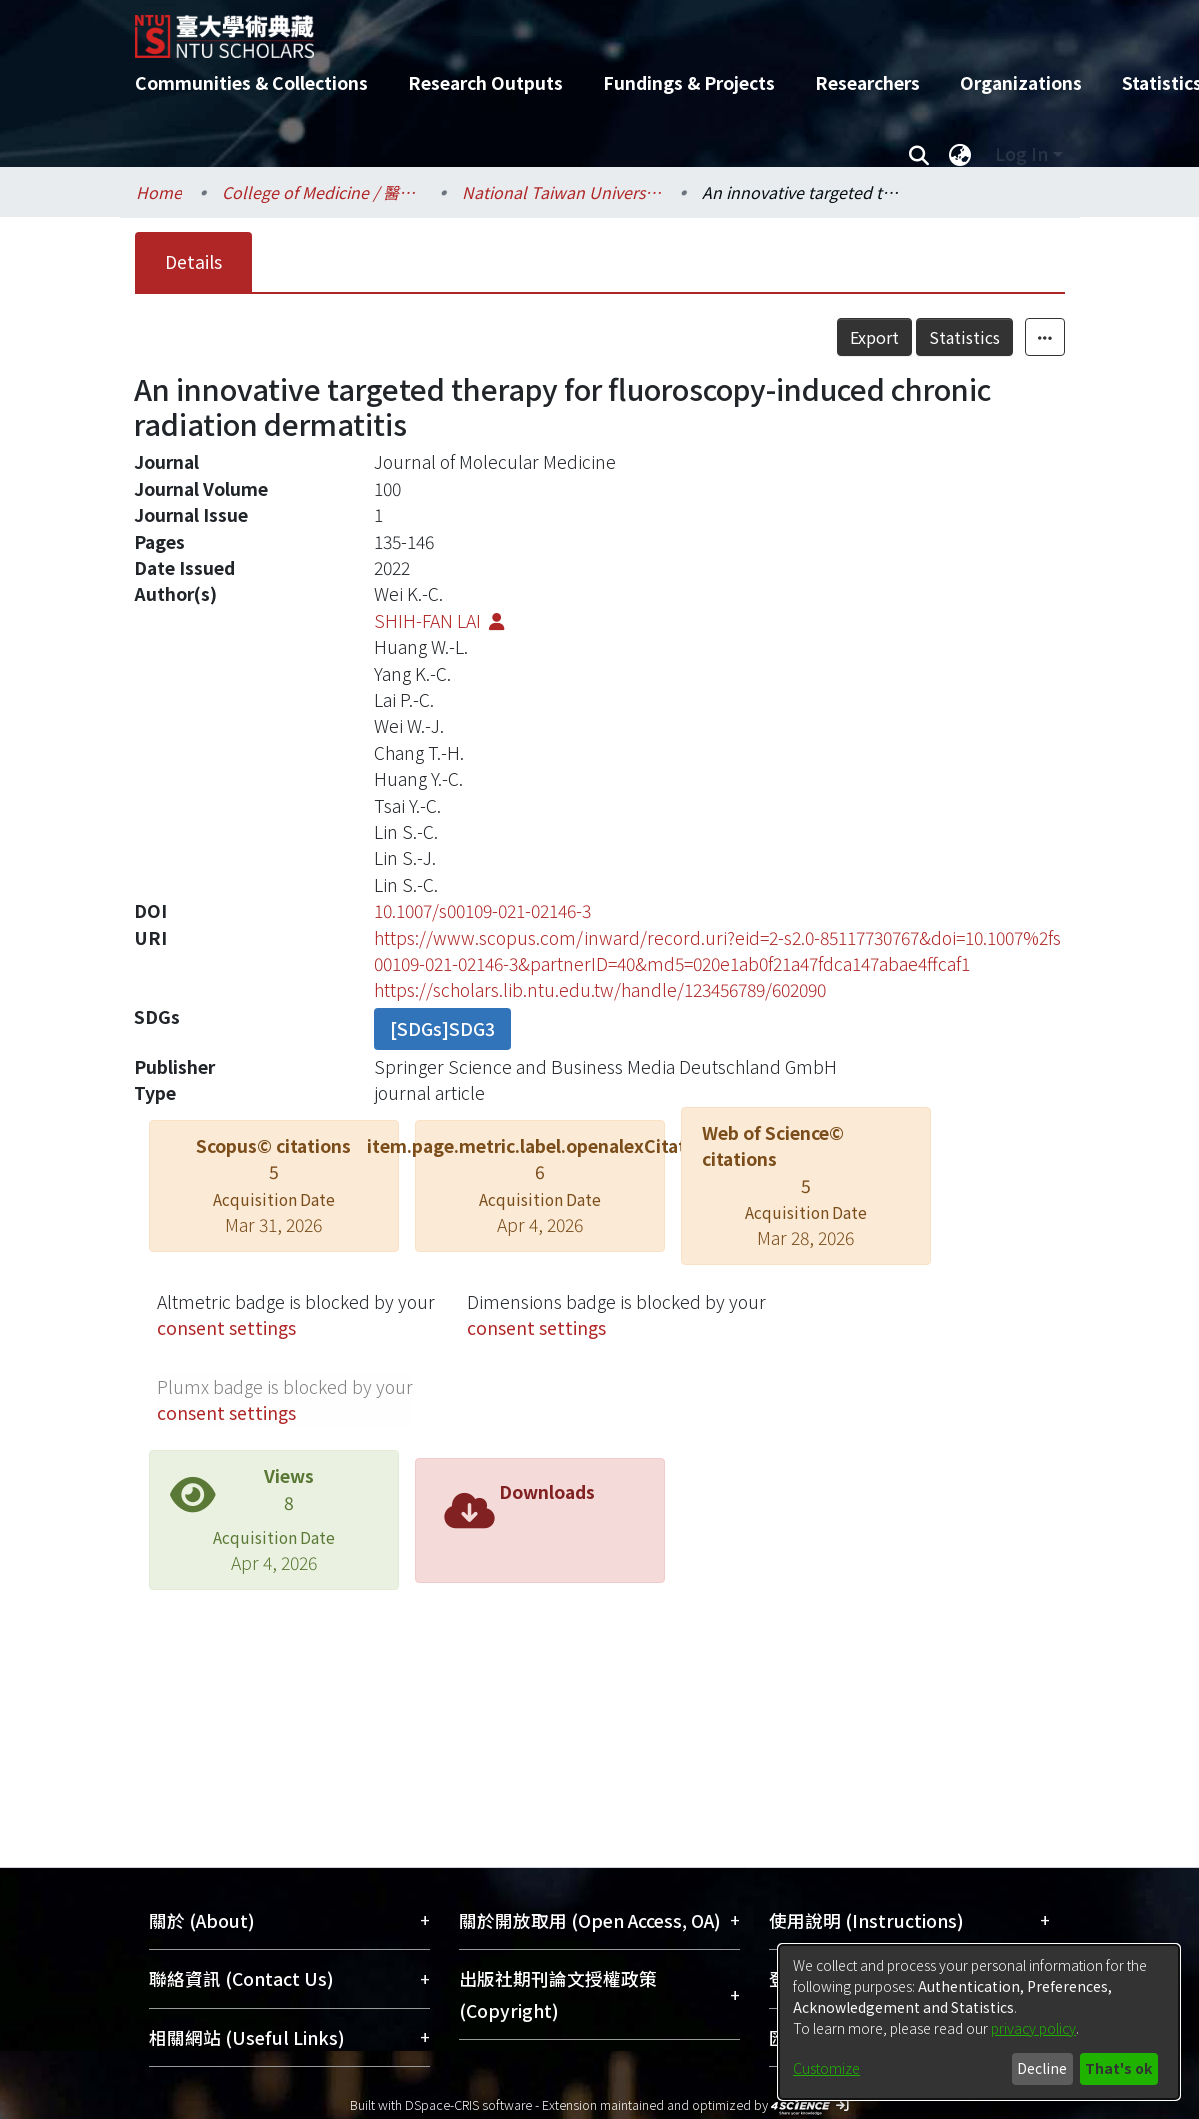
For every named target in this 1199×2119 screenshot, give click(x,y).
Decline (1042, 2068)
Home (159, 192)
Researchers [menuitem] (867, 82)
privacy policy (1033, 2028)
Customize (826, 2068)
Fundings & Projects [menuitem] (689, 82)
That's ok (1118, 2068)
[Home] (582, 29)
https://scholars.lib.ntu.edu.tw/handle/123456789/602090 (600, 989)
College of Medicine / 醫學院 (322, 192)
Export (874, 337)
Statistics (964, 337)
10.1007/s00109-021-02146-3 (482, 910)
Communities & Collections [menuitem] (251, 82)
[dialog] (979, 2022)
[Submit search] (919, 154)
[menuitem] (961, 154)
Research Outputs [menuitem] (485, 82)
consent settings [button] (226, 1327)
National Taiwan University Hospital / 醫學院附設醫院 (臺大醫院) (562, 192)
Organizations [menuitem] (1021, 82)
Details (193, 261)
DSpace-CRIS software (468, 2104)
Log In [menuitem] (1021, 153)
